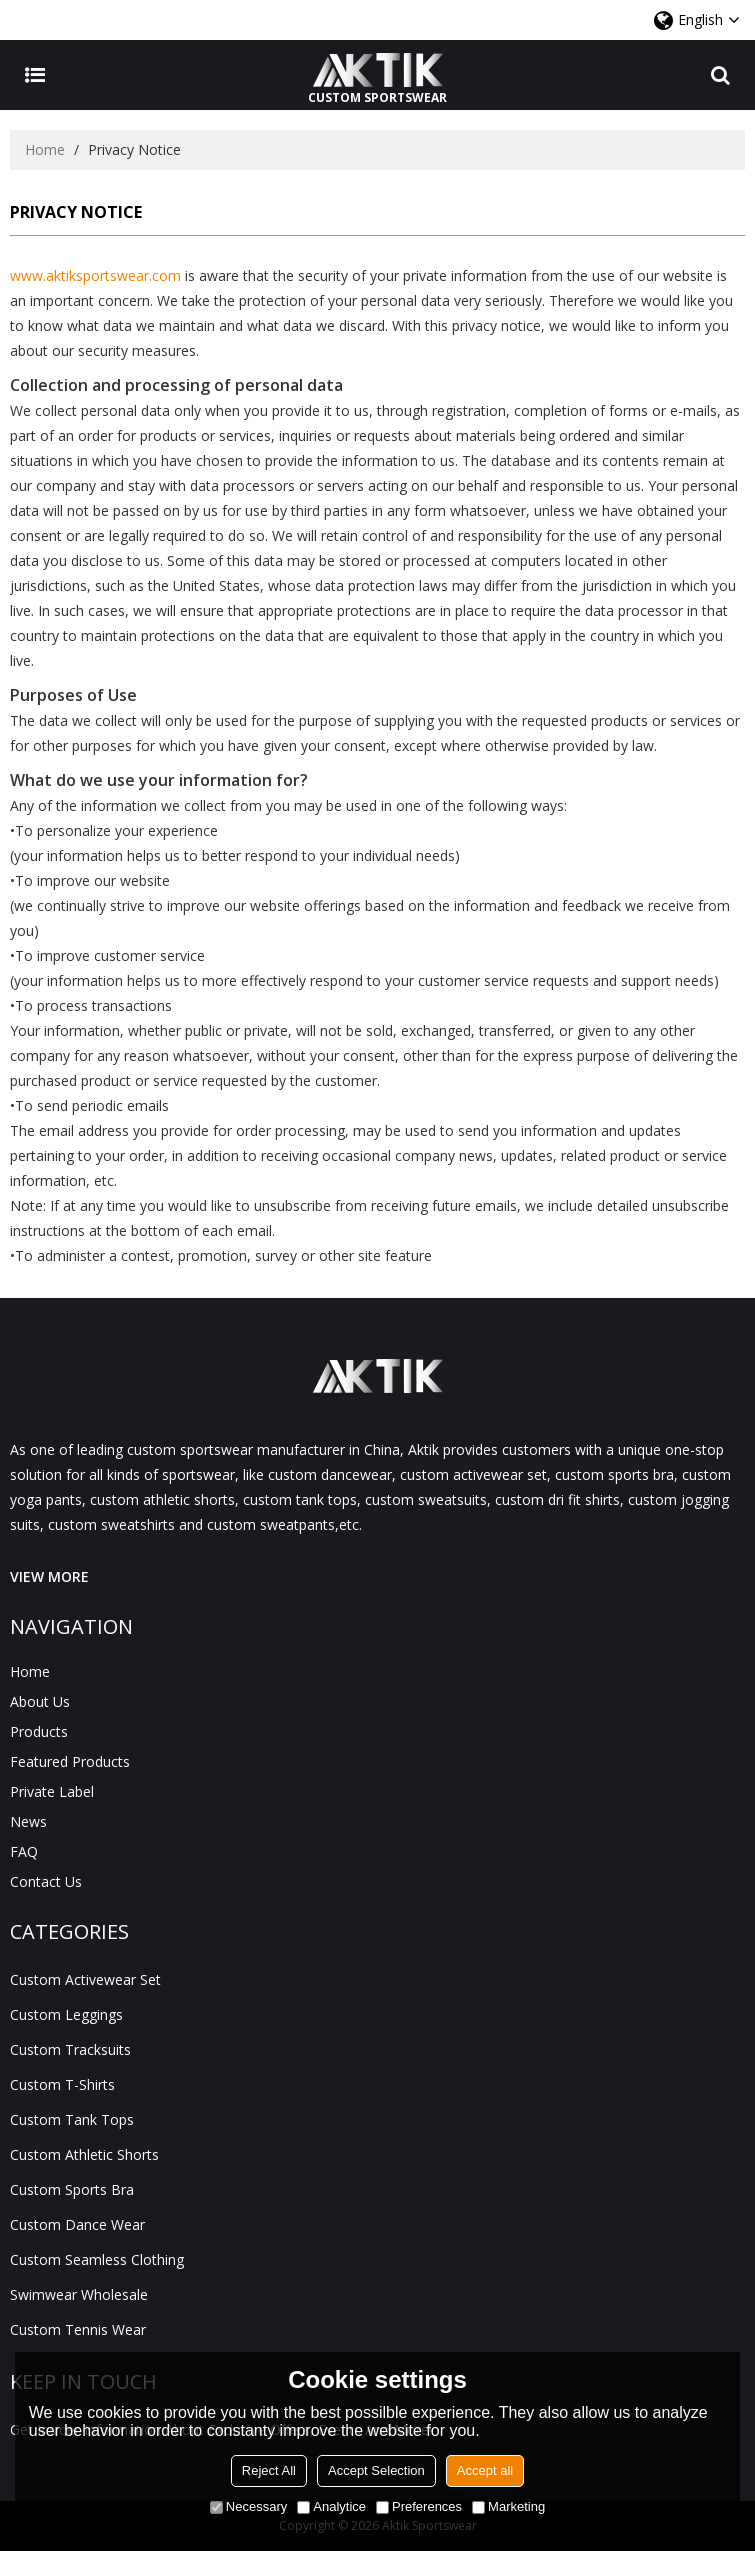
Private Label (52, 1791)
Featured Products (70, 1761)
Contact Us (46, 1881)
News (28, 1821)
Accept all (485, 2470)
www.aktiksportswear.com (95, 275)
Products (39, 1731)
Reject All (269, 2470)
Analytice (331, 2506)
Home (45, 149)
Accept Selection (376, 2470)
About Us (40, 1701)
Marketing (508, 2506)
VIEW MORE (49, 1576)
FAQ (24, 1851)
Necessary (248, 2506)
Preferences (419, 2506)
